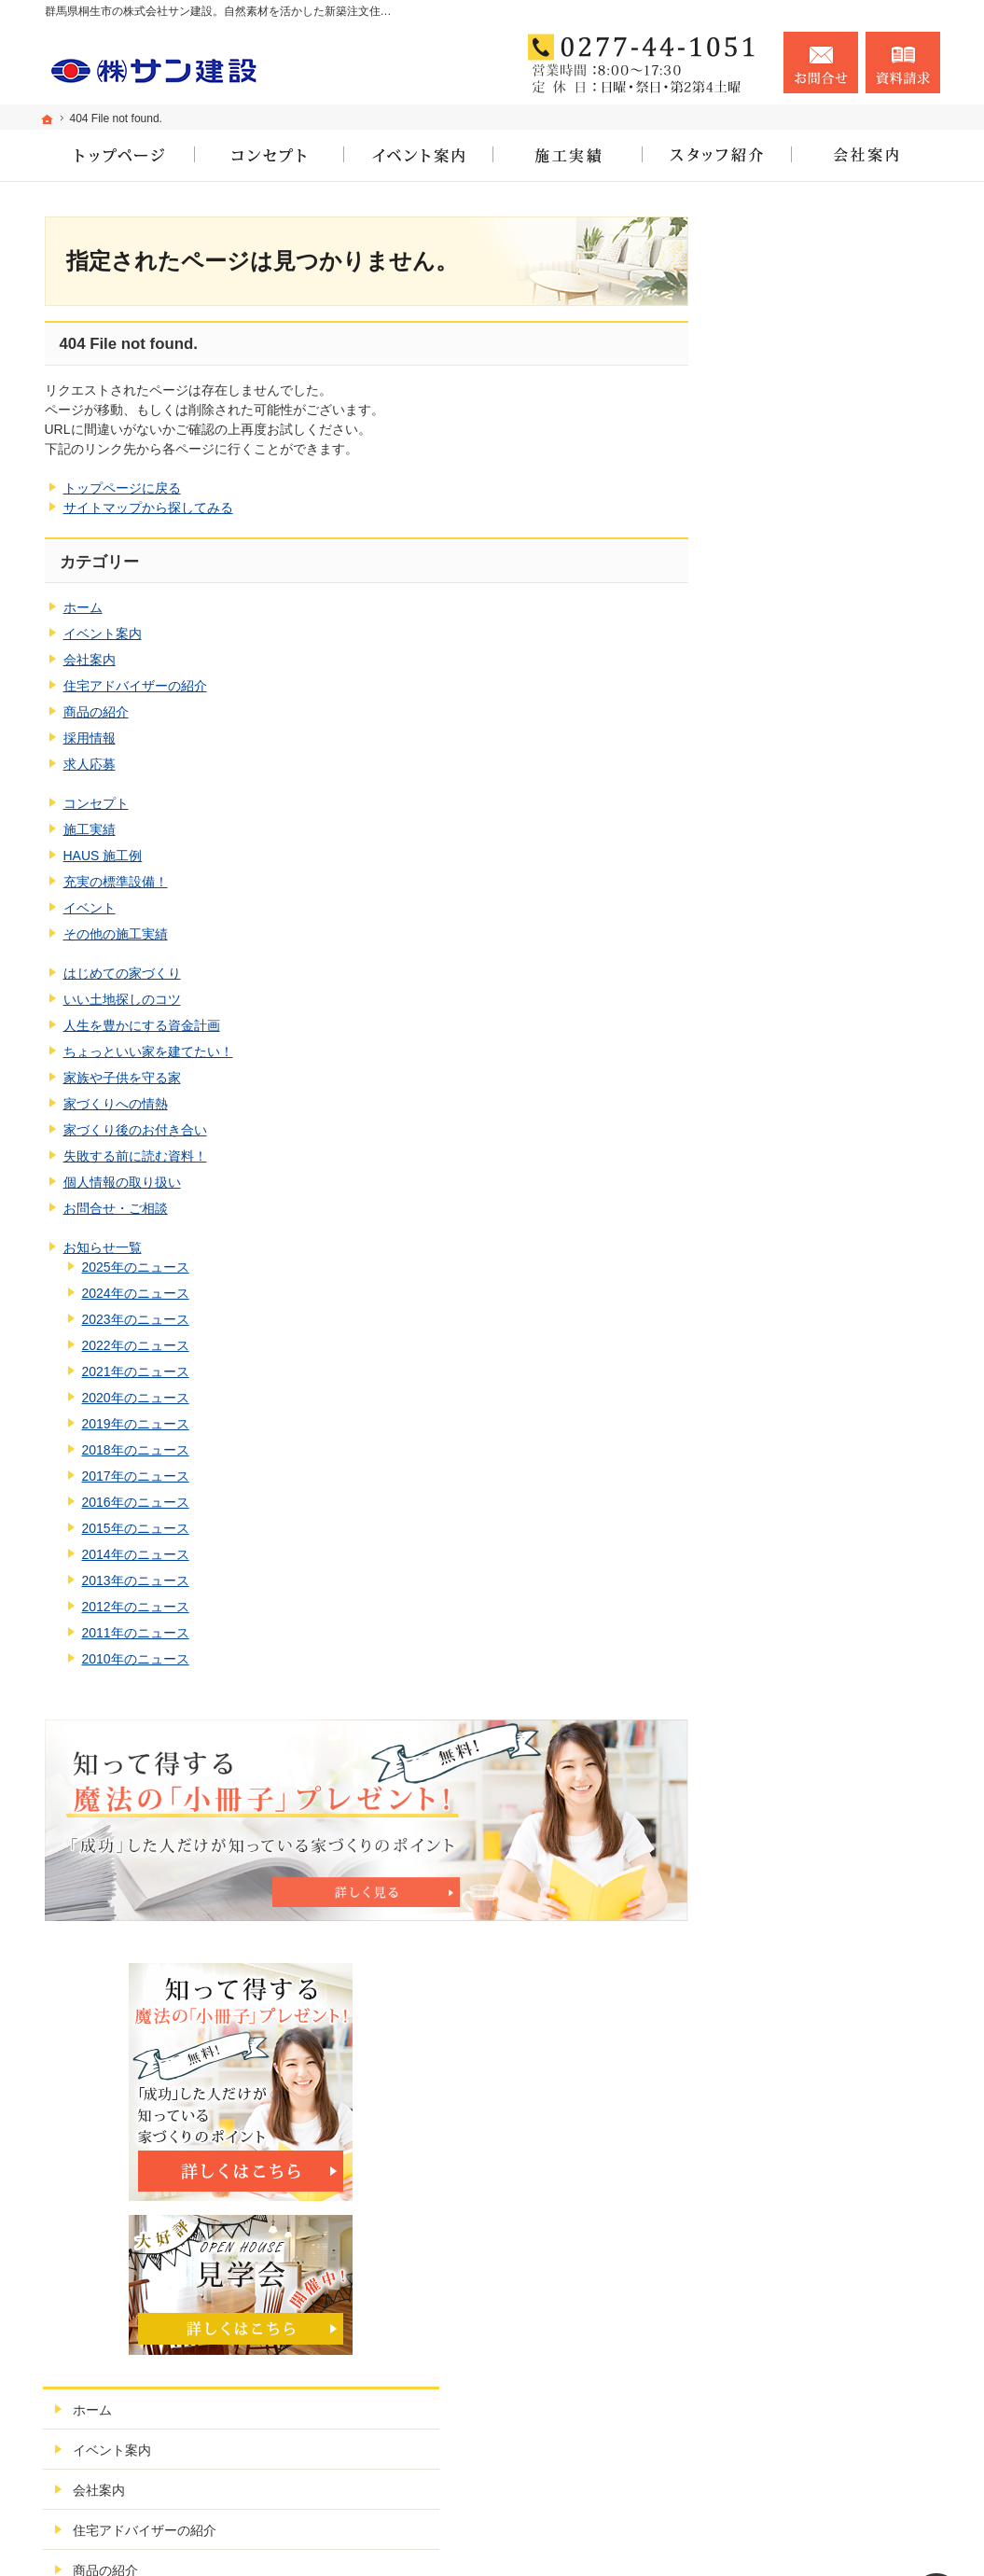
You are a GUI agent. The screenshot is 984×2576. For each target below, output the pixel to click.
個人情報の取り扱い (122, 1182)
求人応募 (89, 764)
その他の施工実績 (115, 933)
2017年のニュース (135, 1476)
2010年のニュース (135, 1658)
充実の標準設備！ (115, 881)
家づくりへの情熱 (115, 1103)
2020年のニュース (135, 1397)
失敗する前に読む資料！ (135, 1156)
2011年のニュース (135, 1632)
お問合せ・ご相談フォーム (828, 2464)
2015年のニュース (135, 1528)
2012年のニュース (135, 1606)
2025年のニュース (135, 1267)
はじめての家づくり (122, 973)
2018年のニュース (135, 1449)
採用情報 (89, 738)
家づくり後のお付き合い (135, 1129)
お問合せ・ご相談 (115, 1208)
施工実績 (89, 829)
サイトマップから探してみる (148, 507)
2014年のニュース (135, 1554)
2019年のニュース (135, 1423)
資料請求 (903, 62)
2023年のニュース (135, 1319)
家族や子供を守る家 (122, 1077)
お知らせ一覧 (102, 1247)
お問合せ (820, 62)
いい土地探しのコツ (122, 999)
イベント (89, 907)
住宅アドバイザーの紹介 (135, 685)
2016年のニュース (135, 1502)
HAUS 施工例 (103, 855)
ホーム (83, 607)
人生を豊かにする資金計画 (141, 1025)
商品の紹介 (96, 711)
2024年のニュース (135, 1293)
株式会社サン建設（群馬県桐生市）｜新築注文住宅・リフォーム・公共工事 (694, 2539)
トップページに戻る (122, 487)
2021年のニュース (135, 1371)
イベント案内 (102, 633)
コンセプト (96, 803)
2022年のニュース (135, 1345)
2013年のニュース (135, 1580)
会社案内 (89, 659)
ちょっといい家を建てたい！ (148, 1051)
